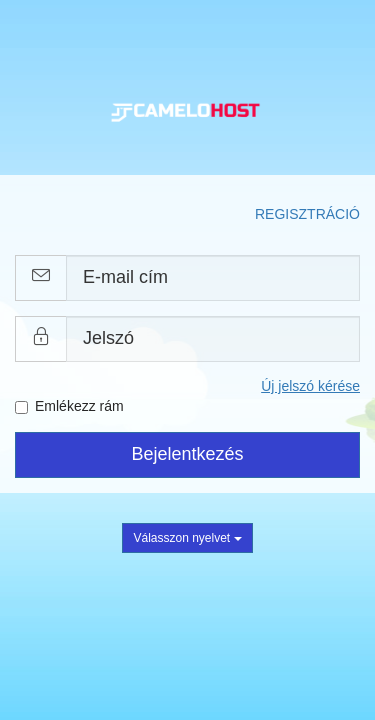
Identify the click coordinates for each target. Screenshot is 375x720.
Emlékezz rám (69, 406)
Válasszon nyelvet (187, 538)
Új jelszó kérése (310, 386)
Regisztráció (307, 214)
